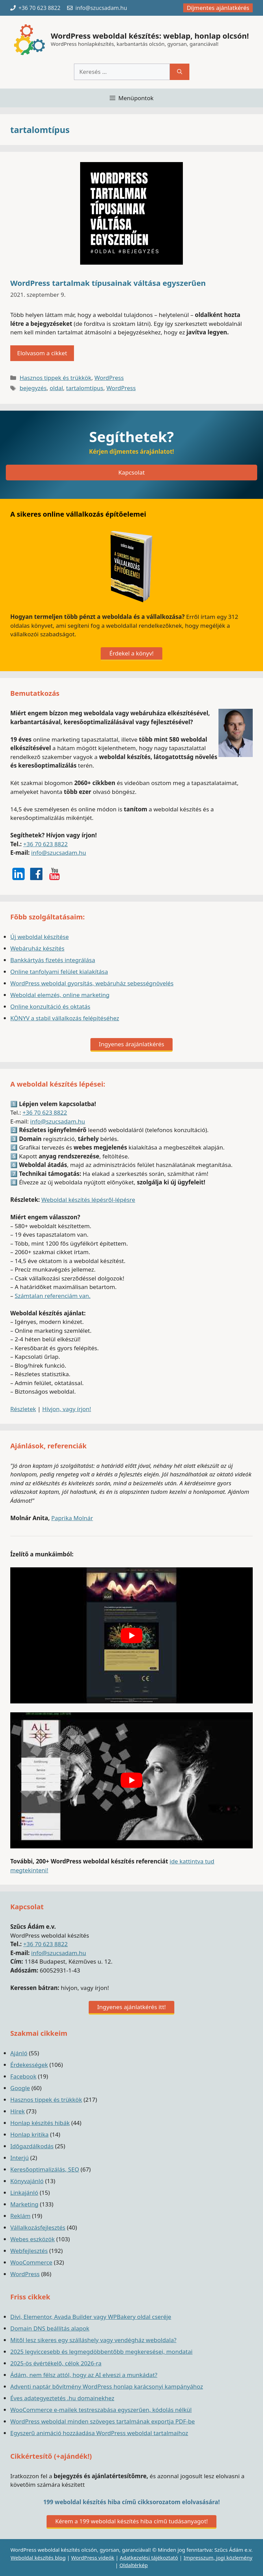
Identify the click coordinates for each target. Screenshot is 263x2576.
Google (20, 2088)
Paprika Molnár (72, 1518)
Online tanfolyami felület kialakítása (59, 971)
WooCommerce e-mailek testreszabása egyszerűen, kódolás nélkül (101, 2410)
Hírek (17, 2111)
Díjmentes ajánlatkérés (218, 8)
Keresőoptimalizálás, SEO (44, 2169)
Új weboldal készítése (39, 937)
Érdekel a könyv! (131, 653)
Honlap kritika (29, 2134)
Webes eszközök (32, 2239)
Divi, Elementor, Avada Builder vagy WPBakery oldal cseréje (90, 2317)
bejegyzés (33, 388)
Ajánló (18, 2053)
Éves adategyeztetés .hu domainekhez (62, 2398)
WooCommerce (31, 2262)
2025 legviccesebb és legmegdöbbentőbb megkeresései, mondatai (101, 2351)
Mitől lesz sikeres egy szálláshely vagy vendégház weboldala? (93, 2340)
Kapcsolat (131, 472)
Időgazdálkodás (31, 2146)
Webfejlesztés (29, 2251)
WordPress (109, 378)
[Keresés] (179, 72)
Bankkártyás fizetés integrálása (52, 960)
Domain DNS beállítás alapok (49, 2328)
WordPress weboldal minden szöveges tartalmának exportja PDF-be (102, 2421)
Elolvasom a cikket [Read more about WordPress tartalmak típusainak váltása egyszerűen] (42, 353)
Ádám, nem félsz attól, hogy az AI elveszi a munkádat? (83, 2375)
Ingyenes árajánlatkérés (131, 1044)
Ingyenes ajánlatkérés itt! (131, 2007)
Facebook (23, 2076)
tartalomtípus (84, 388)
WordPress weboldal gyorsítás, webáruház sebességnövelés (92, 983)
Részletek (23, 1409)
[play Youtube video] (131, 1635)
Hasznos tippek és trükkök (55, 378)
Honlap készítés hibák (40, 2123)
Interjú (19, 2158)
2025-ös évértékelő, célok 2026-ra (55, 2363)
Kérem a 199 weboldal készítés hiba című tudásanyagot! (131, 2521)
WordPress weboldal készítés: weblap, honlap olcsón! (150, 35)
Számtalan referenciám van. (52, 1296)
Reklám (20, 2216)
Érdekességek (29, 2065)
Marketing (24, 2204)
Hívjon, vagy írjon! (66, 1409)
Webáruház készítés (37, 948)
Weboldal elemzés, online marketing (60, 995)
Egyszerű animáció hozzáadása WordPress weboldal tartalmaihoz (99, 2433)
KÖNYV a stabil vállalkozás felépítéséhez (64, 1018)
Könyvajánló (26, 2181)
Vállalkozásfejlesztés (37, 2227)
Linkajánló (24, 2192)
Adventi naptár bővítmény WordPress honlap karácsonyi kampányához (106, 2386)
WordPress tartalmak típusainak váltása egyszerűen (108, 283)
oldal (56, 388)
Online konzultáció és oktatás (50, 1006)
